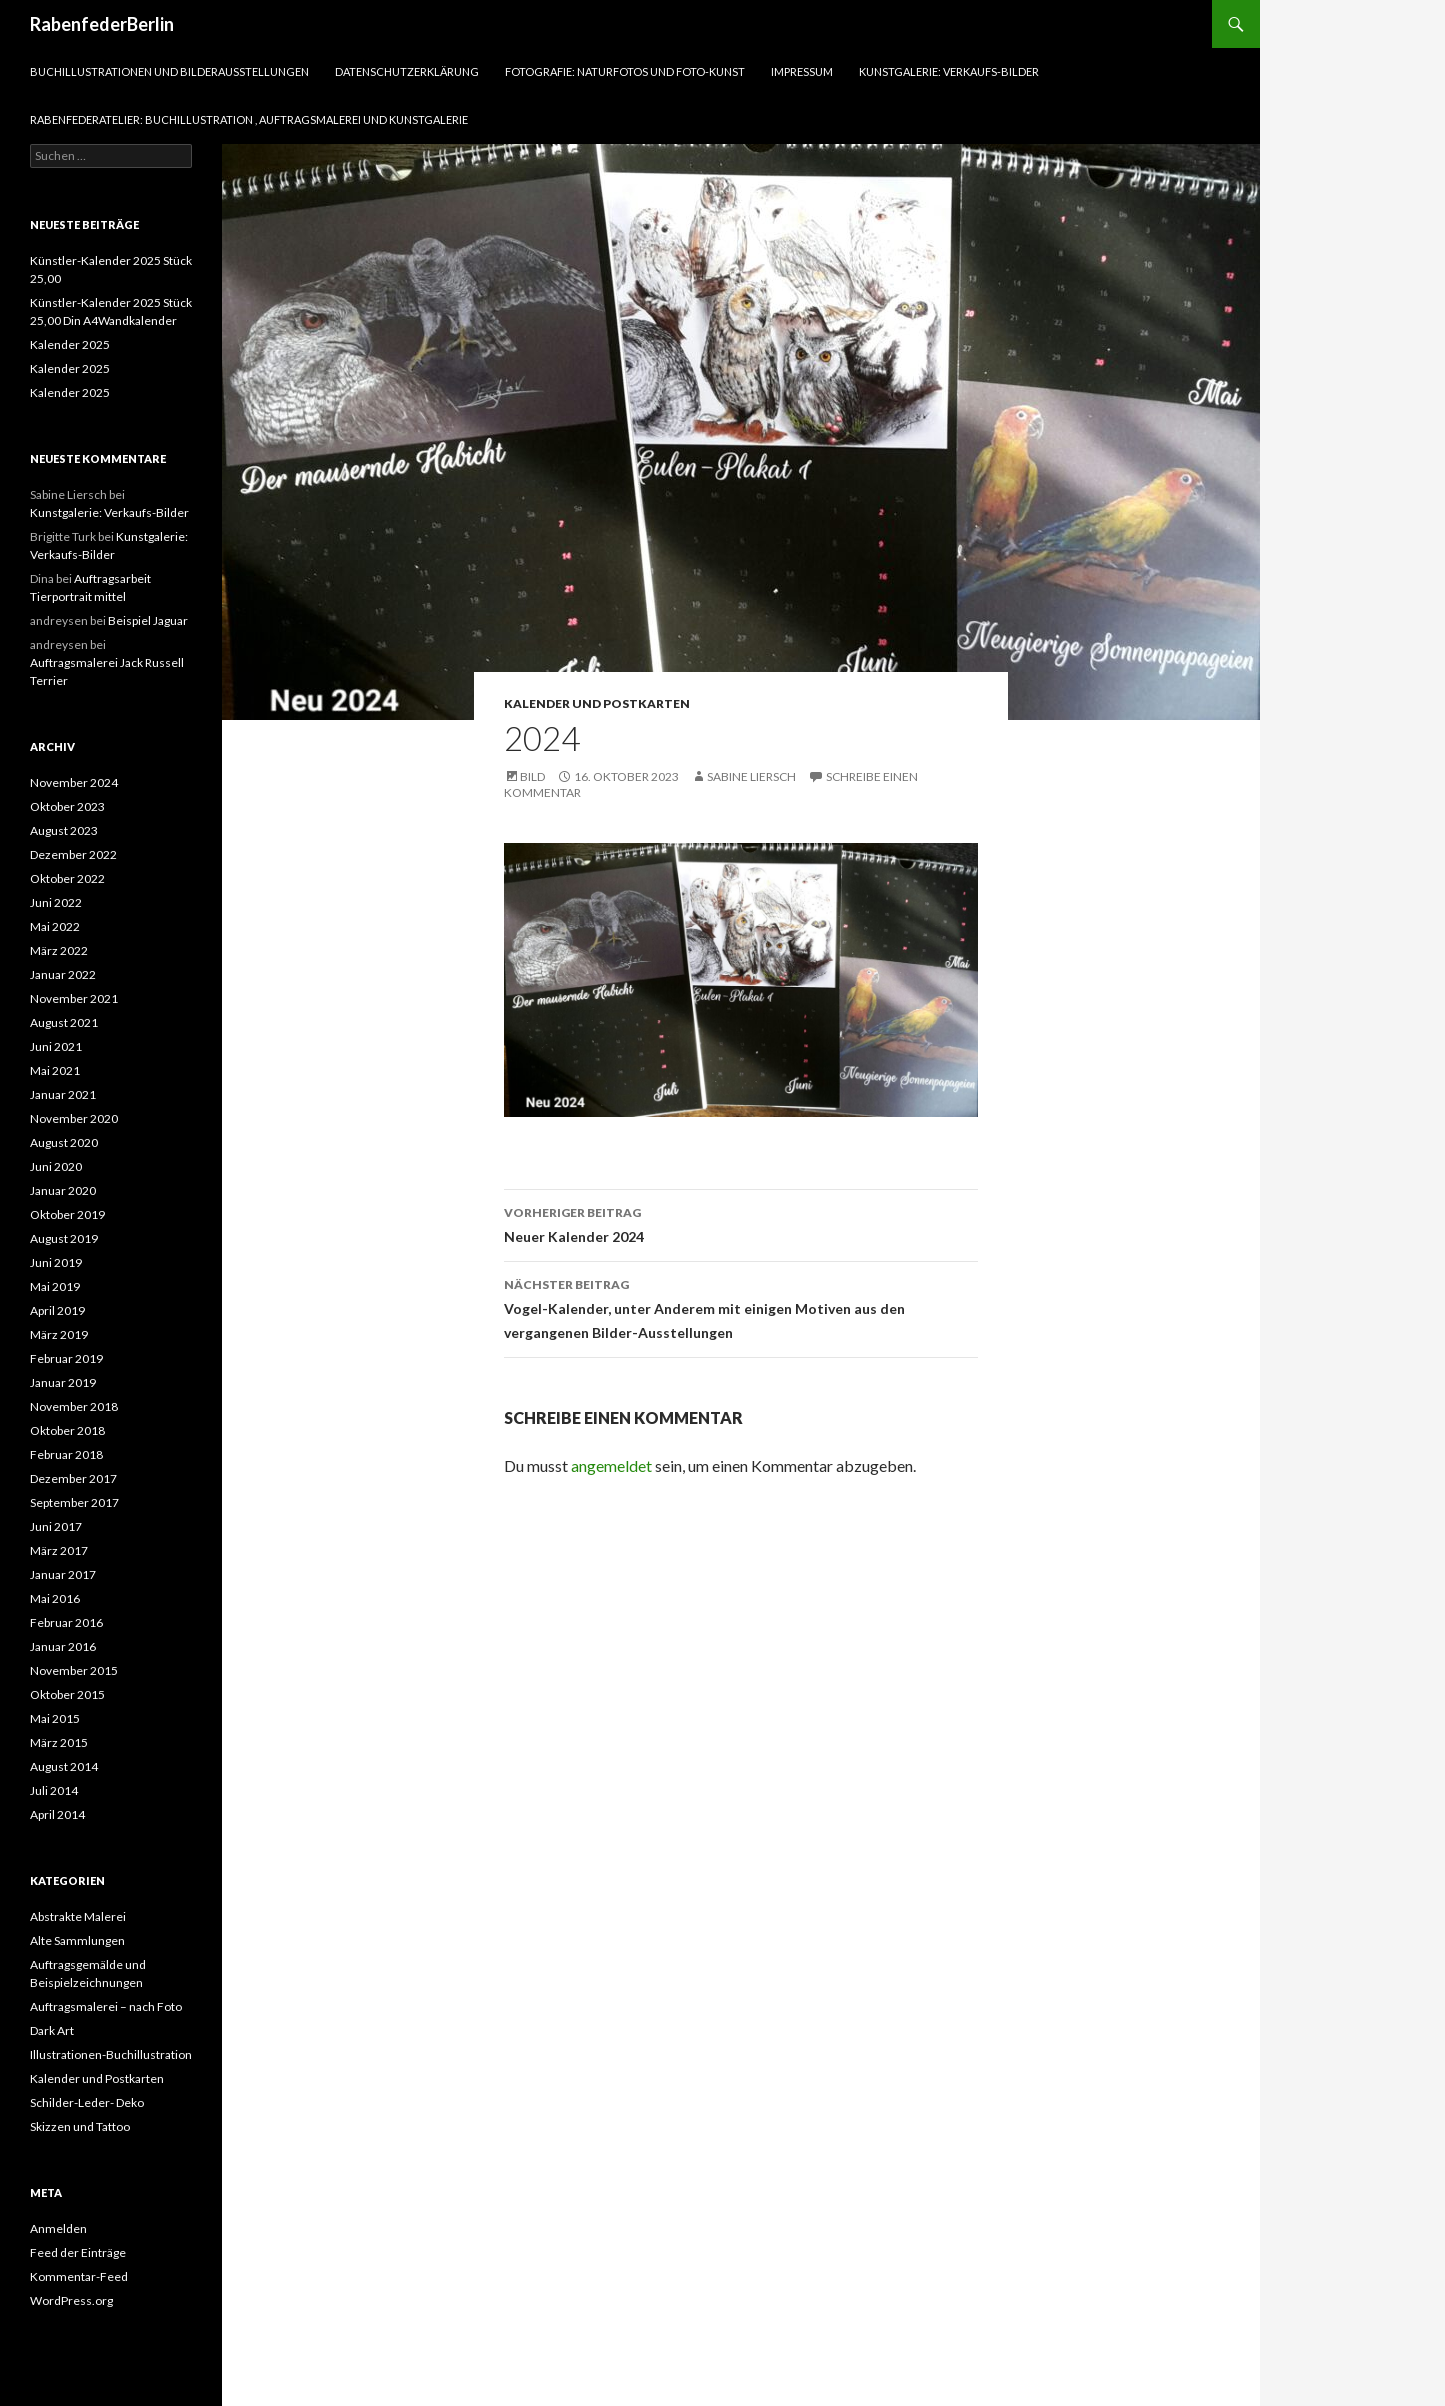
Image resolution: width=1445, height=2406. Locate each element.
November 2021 (74, 998)
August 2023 (64, 830)
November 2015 (74, 1670)
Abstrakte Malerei (78, 1916)
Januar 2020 (63, 1190)
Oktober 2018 (67, 1430)
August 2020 (64, 1142)
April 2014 (57, 1814)
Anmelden (58, 2228)
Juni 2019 (56, 1262)
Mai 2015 (55, 1718)
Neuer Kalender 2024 (741, 1223)
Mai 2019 (55, 1286)
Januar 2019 (63, 1382)
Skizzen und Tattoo (80, 2126)
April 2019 (57, 1310)
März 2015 (59, 1742)
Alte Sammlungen (77, 1940)
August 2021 (64, 1022)
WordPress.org (71, 2300)
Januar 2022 (63, 974)
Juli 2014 (54, 1790)
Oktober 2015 (67, 1694)
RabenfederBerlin (102, 24)
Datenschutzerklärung (407, 71)
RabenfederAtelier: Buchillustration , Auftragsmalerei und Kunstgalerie (249, 119)
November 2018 (74, 1406)
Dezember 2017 (73, 1478)
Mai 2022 (55, 926)
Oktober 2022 (67, 878)
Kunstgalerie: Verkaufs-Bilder (949, 71)
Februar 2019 (66, 1358)
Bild (532, 776)
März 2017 (59, 1550)
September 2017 (74, 1502)
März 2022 (59, 950)
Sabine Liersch (751, 776)
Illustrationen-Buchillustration (111, 2054)
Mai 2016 (55, 1598)
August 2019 (64, 1238)
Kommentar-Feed (79, 2276)
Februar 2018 (66, 1454)
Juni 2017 (56, 1526)
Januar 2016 (63, 1646)
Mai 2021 (55, 1070)
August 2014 (64, 1766)
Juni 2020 (56, 1166)
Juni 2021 (56, 1046)
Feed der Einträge (78, 2252)
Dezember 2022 (73, 854)
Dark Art (52, 2030)
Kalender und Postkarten (597, 703)
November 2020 (74, 1118)
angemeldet (611, 1465)
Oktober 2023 (67, 806)
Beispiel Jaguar (148, 620)
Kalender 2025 (70, 344)
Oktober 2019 (67, 1214)
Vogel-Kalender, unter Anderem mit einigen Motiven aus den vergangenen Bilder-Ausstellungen (741, 1307)
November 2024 (74, 782)
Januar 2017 (63, 1574)
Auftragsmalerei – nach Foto (106, 2006)
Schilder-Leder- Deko (87, 2102)
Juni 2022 (56, 902)
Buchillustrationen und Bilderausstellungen (169, 71)
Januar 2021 (63, 1094)
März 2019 (59, 1334)
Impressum (802, 71)
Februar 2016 (66, 1622)
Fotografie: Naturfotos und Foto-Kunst (625, 71)
